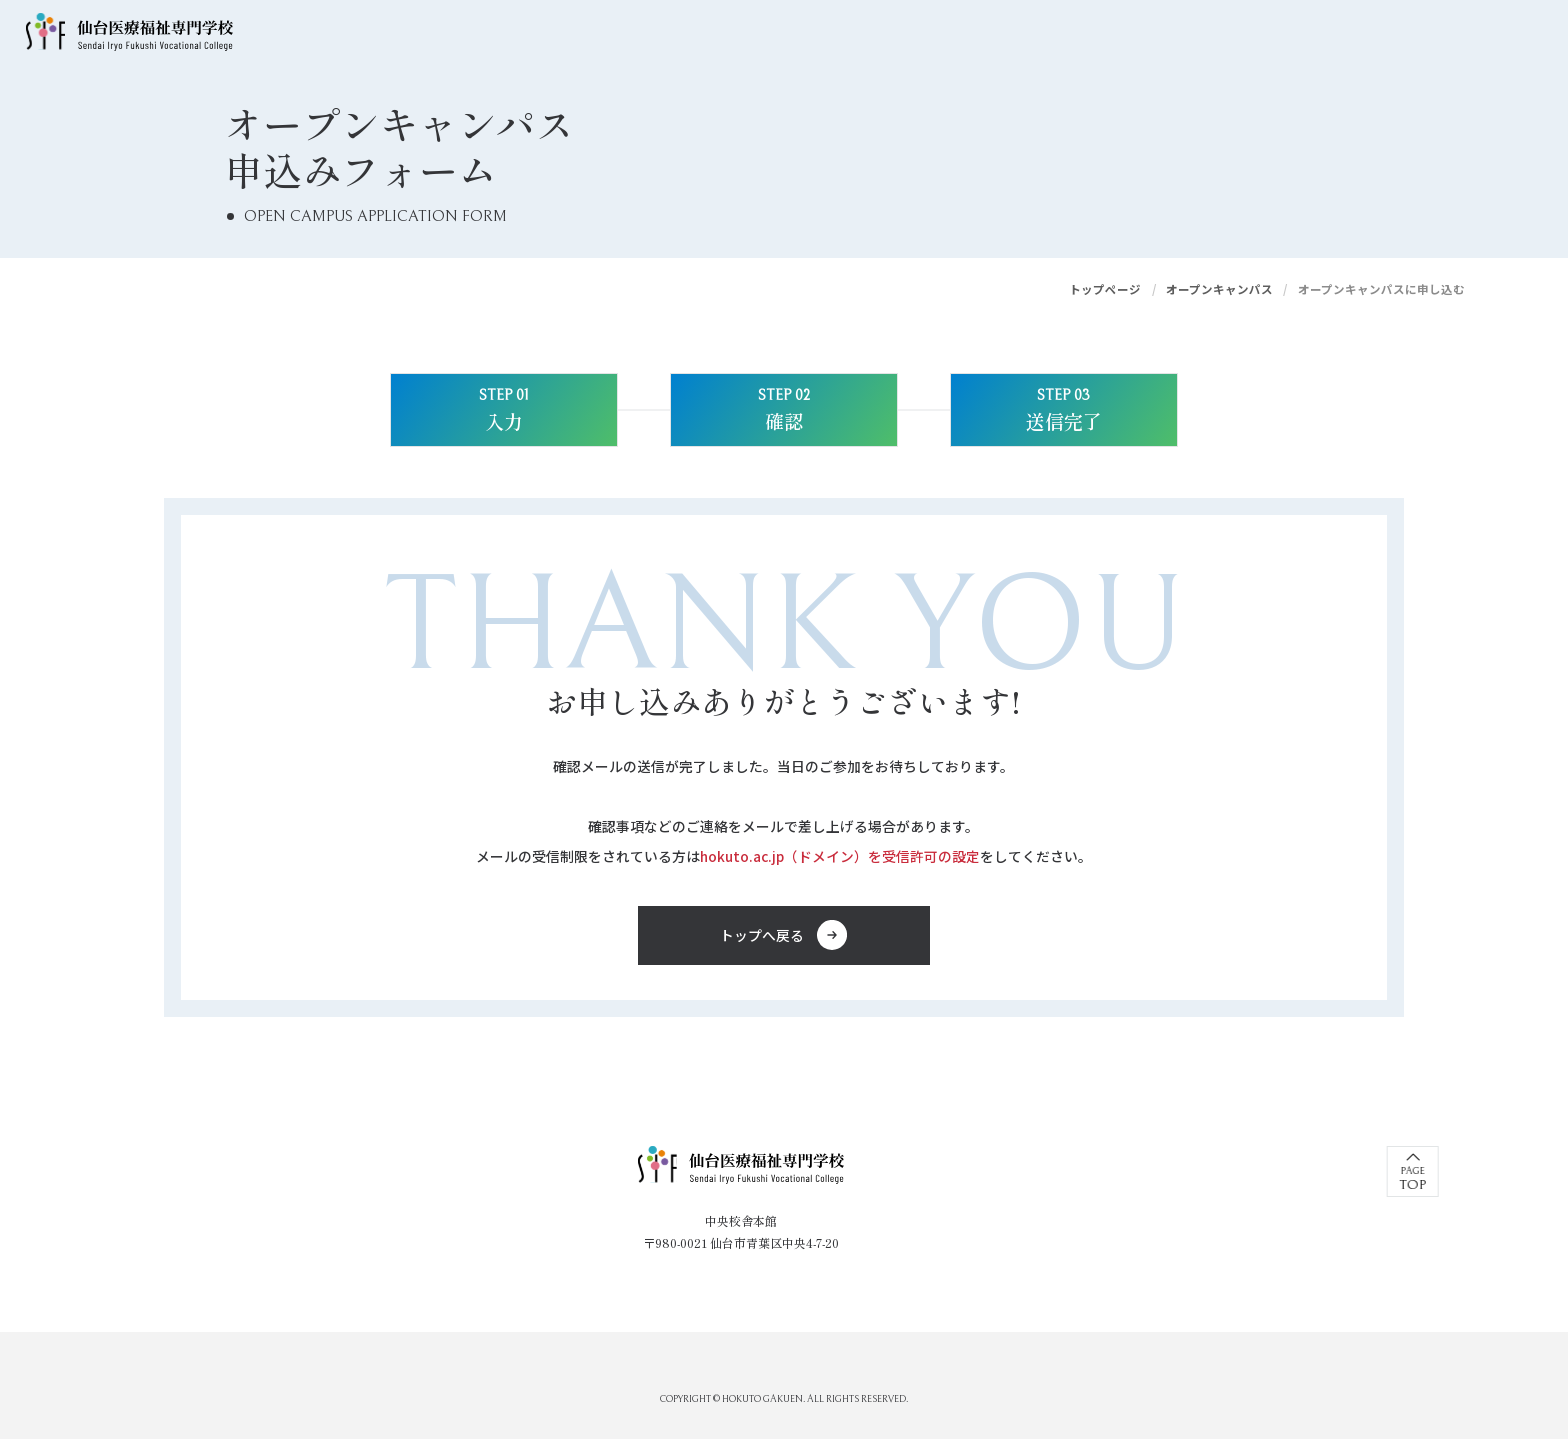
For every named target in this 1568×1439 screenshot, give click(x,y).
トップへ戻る (762, 935)
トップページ (1105, 289)
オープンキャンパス (1219, 289)
